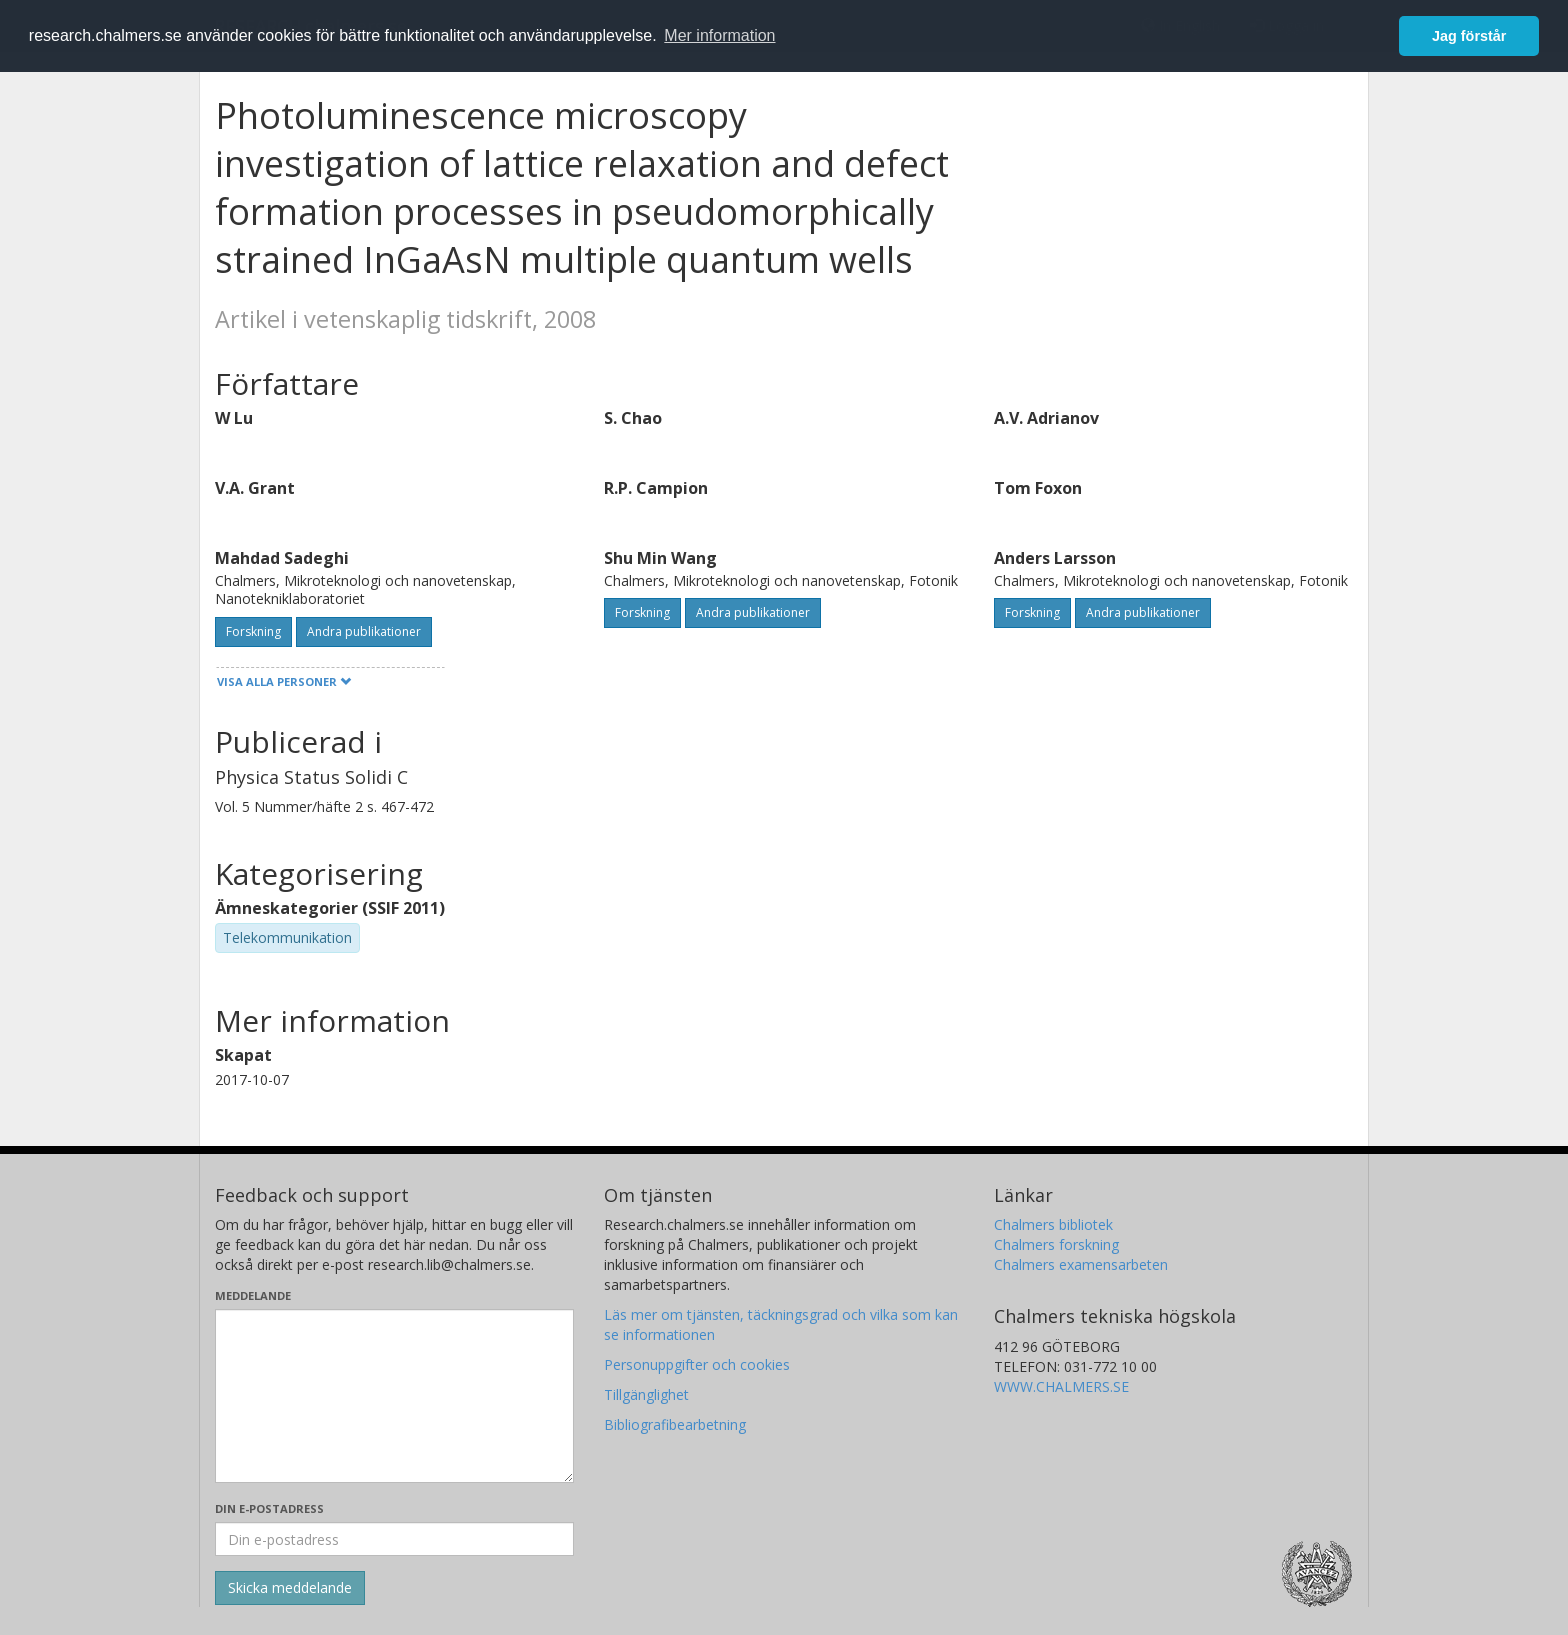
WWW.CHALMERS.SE (1061, 1386)
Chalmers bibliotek (1053, 1224)
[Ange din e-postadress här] (394, 1539)
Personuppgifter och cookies (697, 1364)
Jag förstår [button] (1469, 36)
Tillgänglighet (646, 1394)
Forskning (253, 631)
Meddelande (253, 1295)
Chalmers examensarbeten (1081, 1264)
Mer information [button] (719, 35)
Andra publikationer (364, 631)
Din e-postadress (269, 1508)
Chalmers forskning (1056, 1244)
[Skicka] (290, 1588)
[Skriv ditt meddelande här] (394, 1396)
